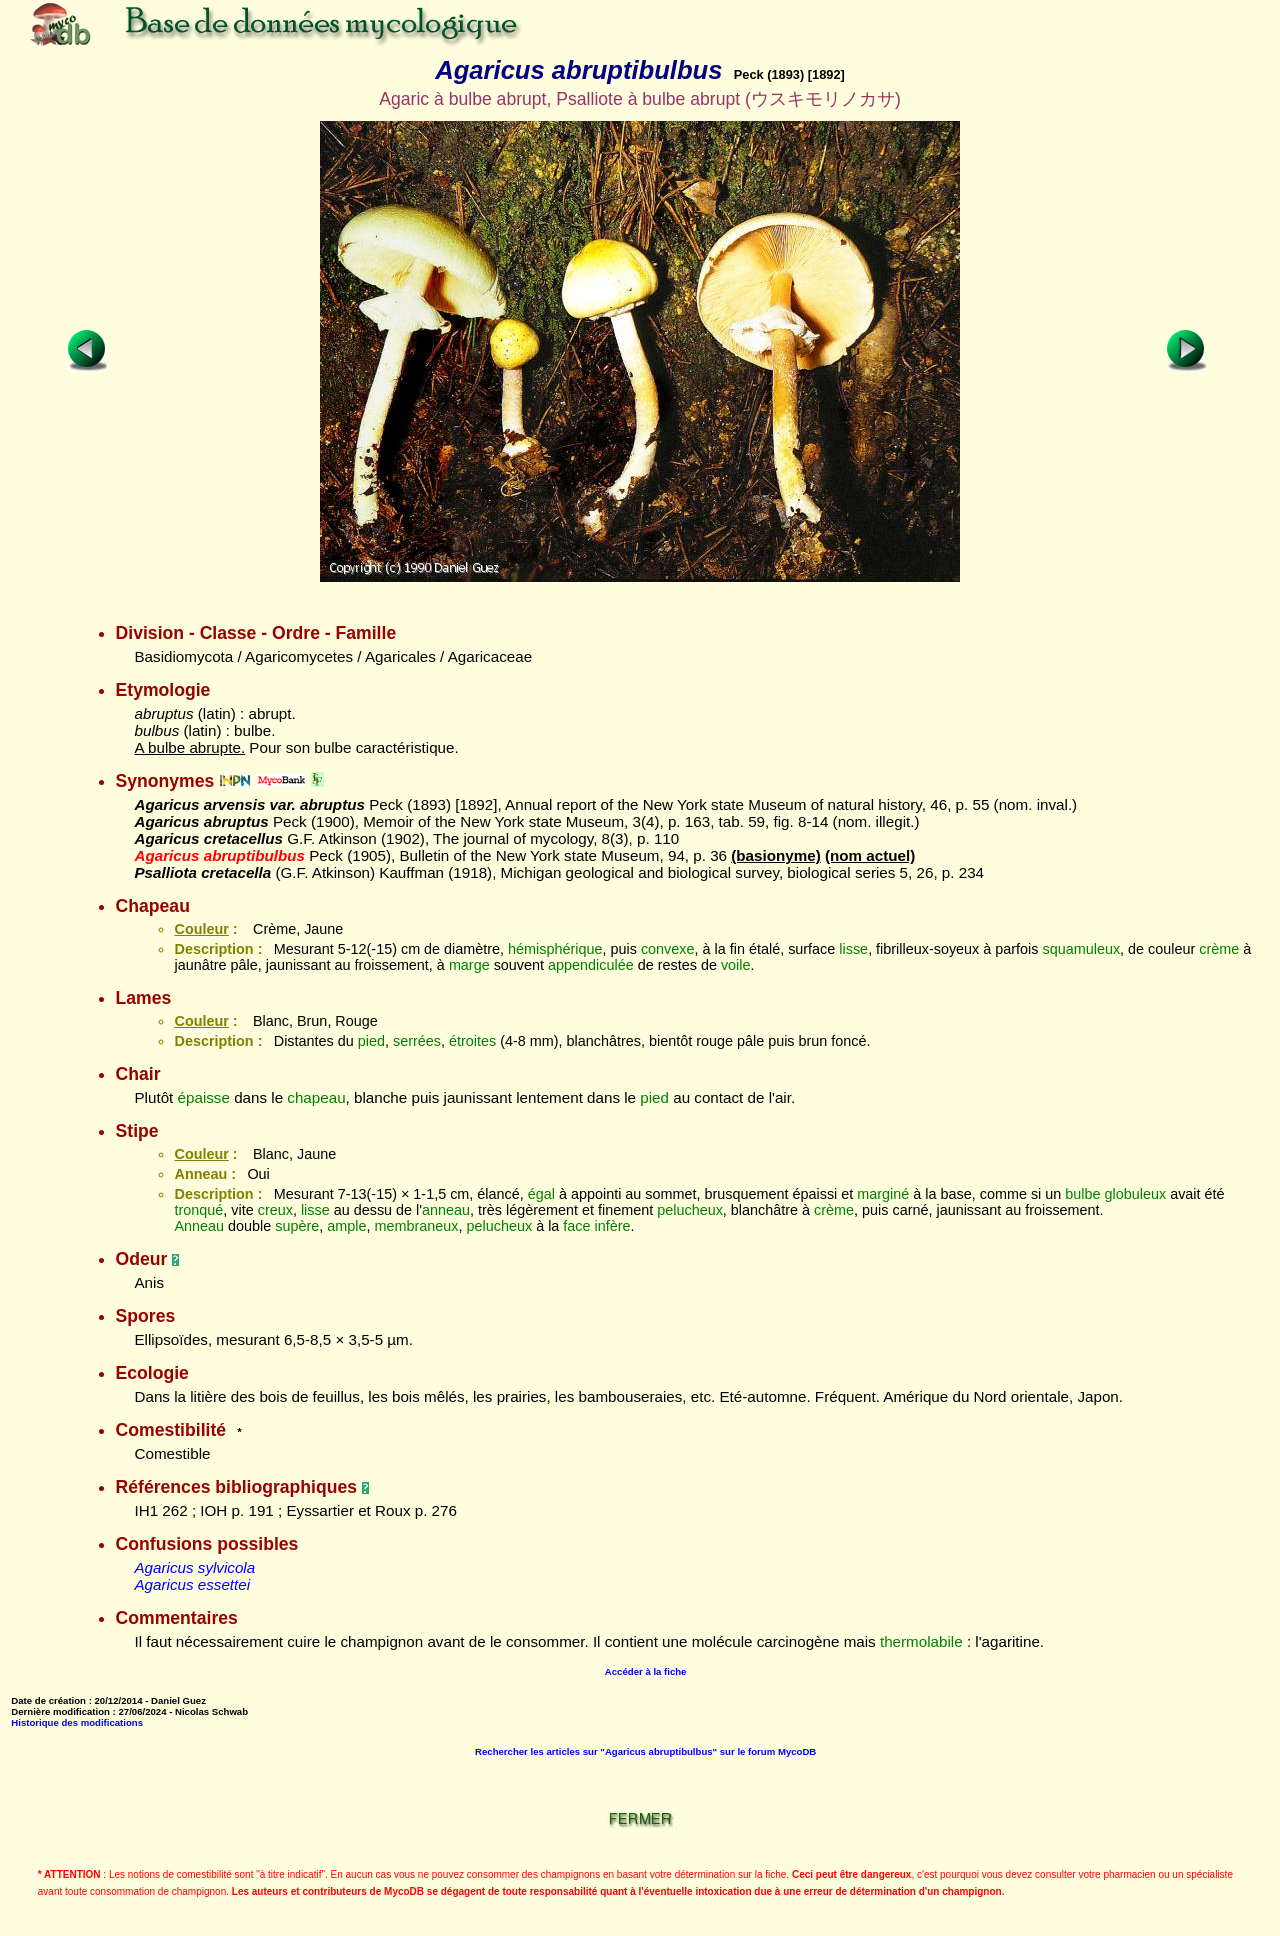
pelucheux (690, 1210)
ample (346, 1226)
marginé (883, 1194)
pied (371, 1041)
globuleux (1136, 1194)
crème (1219, 949)
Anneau (199, 1226)
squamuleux (1082, 949)
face (576, 1226)
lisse (853, 949)
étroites (472, 1041)
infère (613, 1226)
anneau (446, 1210)
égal (541, 1194)
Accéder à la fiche (646, 1671)
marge (469, 965)
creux (275, 1210)
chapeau (316, 1097)
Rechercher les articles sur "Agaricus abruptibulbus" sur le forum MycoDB (645, 1751)
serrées (417, 1041)
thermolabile (921, 1641)
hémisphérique (555, 949)
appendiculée (591, 965)
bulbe (1082, 1194)
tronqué (198, 1210)
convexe (668, 949)
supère (297, 1226)
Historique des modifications (77, 1722)
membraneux (417, 1226)
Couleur (201, 929)
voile (736, 965)
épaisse (204, 1097)
